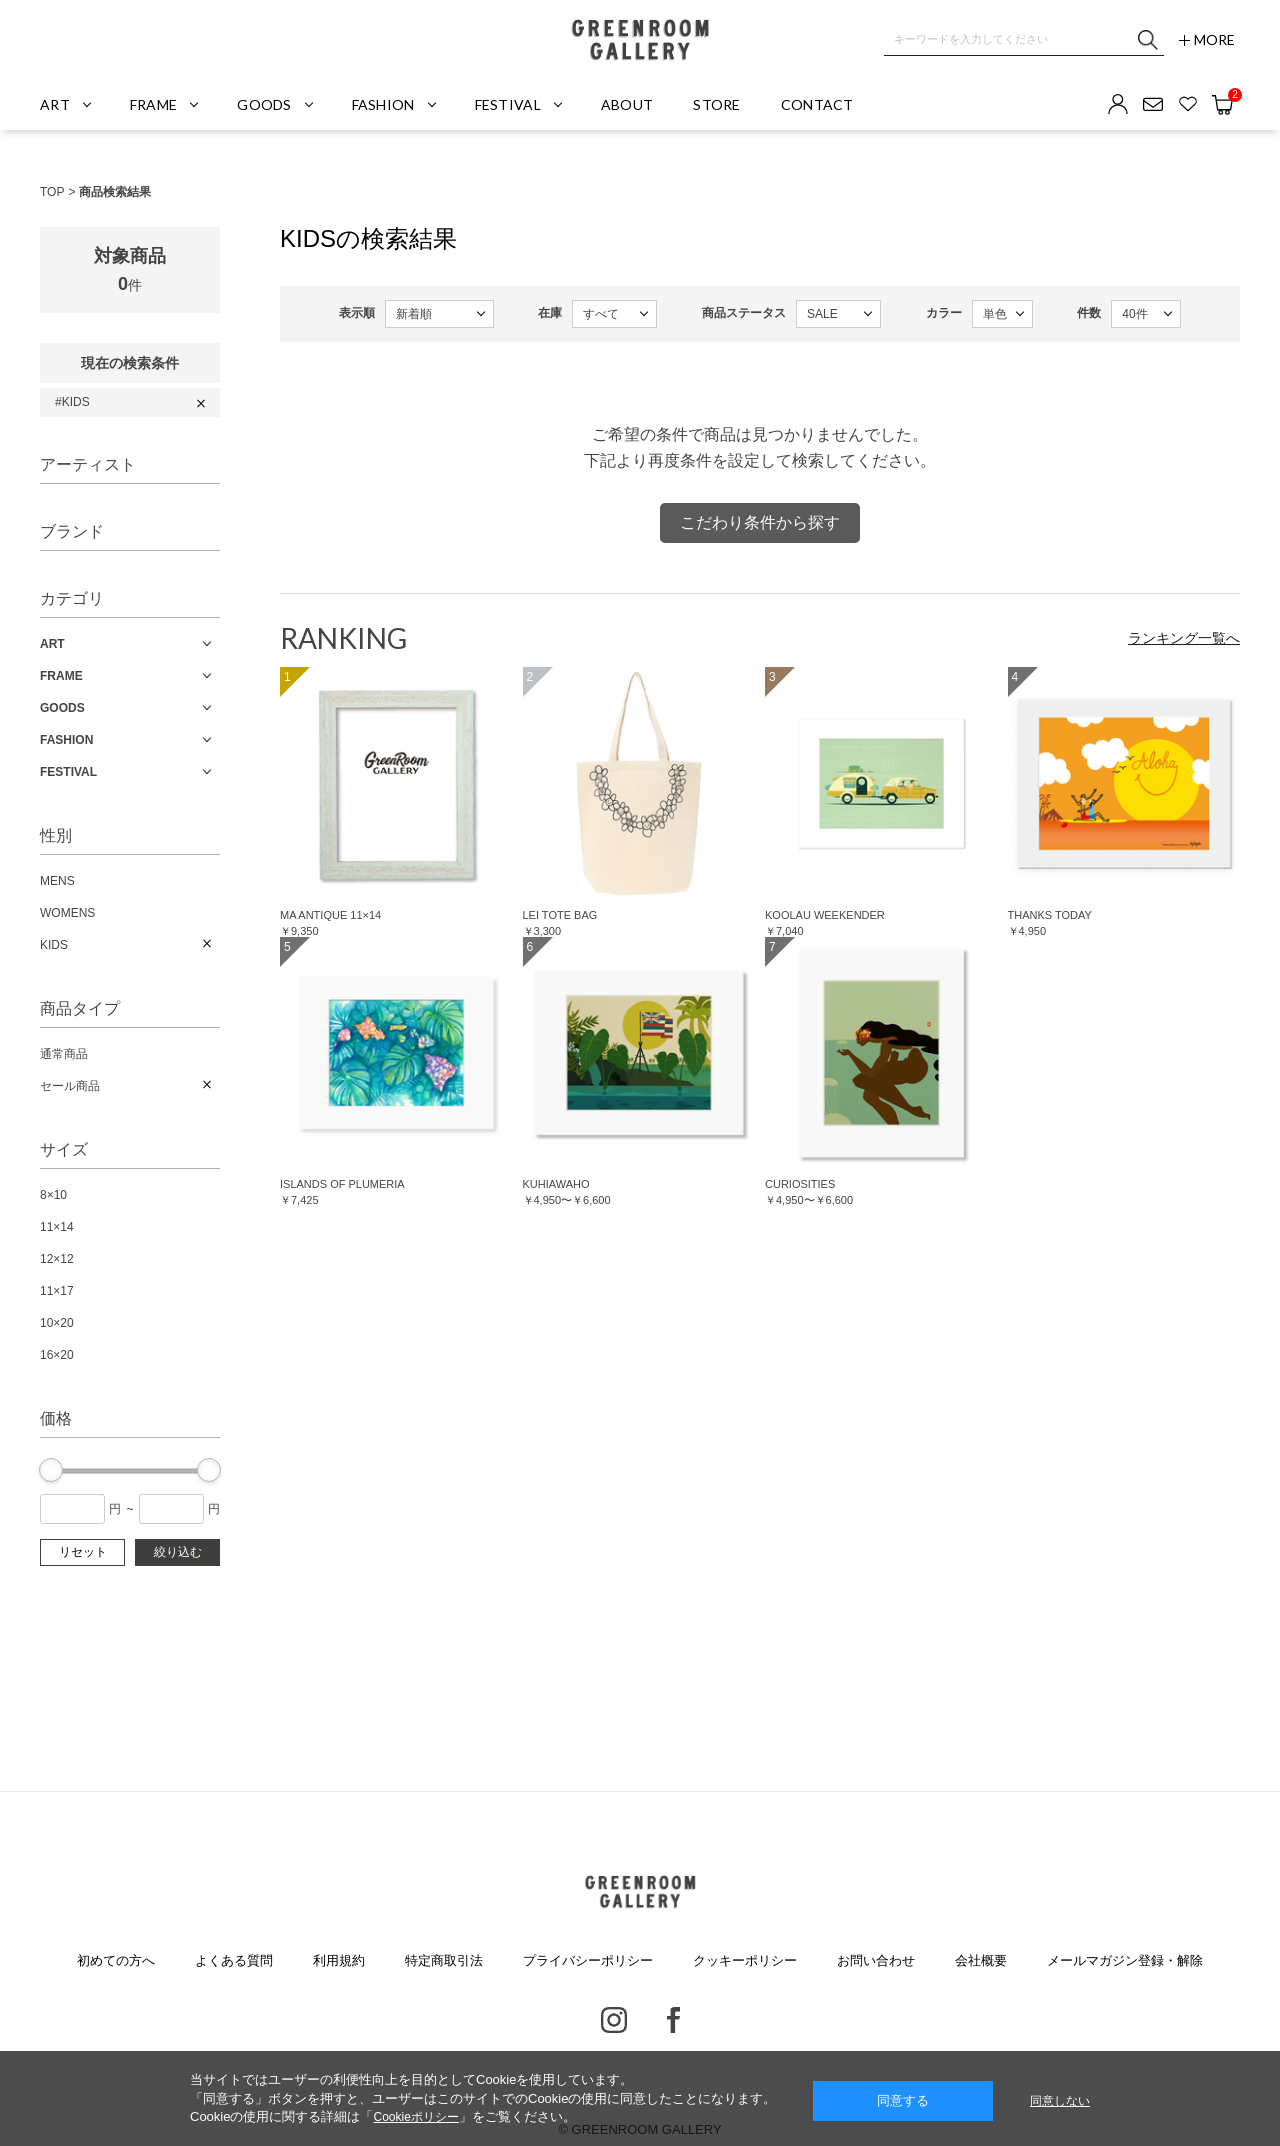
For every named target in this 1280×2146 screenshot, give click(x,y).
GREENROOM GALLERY (640, 40)
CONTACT (817, 104)
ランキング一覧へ (1184, 638)
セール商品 (70, 1086)
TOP (52, 192)
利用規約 (339, 1960)
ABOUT (627, 104)
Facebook (673, 2020)
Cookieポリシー (415, 2117)
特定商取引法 (444, 1960)
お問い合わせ (876, 1960)
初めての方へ (116, 1960)
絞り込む (178, 1552)
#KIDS (72, 402)
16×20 (57, 1355)
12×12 (57, 1259)
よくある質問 (234, 1960)
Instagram (614, 2020)
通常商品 (64, 1054)
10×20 (57, 1323)
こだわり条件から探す (760, 522)
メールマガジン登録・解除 (1125, 1960)
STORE (716, 104)
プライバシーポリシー (588, 1960)
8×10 (53, 1195)
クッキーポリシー (745, 1960)
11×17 (57, 1291)
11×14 (57, 1227)
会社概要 (981, 1960)
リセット (83, 1552)
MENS (57, 881)
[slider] (51, 1470)
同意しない (1060, 2101)
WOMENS (67, 913)
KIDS (54, 945)
